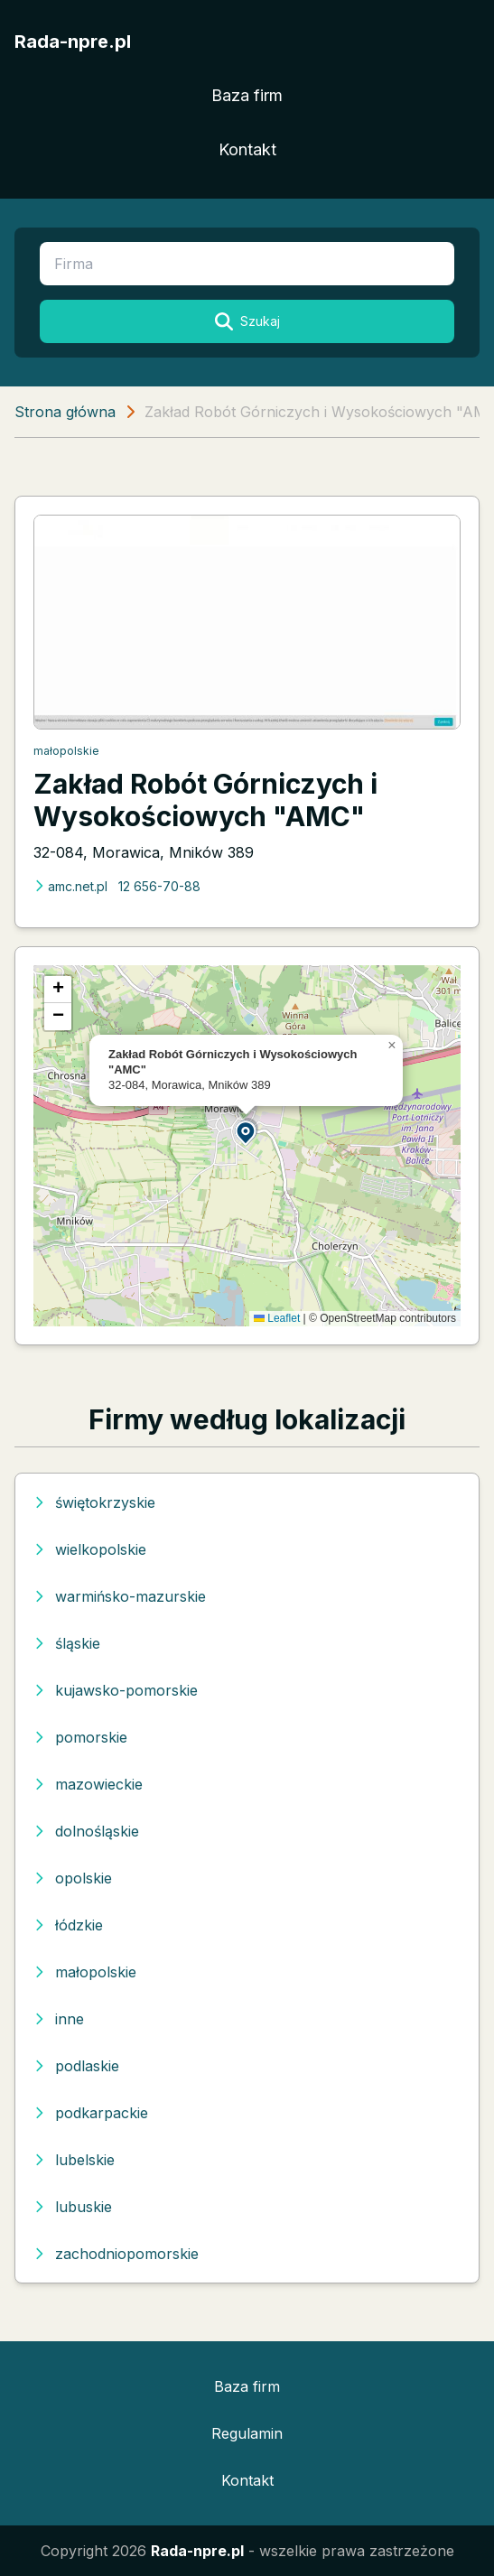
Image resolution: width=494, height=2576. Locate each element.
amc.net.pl (70, 886)
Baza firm (247, 95)
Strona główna (65, 412)
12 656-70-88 (159, 886)
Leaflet (277, 1318)
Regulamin (247, 2433)
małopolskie (66, 751)
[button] (246, 1132)
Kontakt (247, 149)
